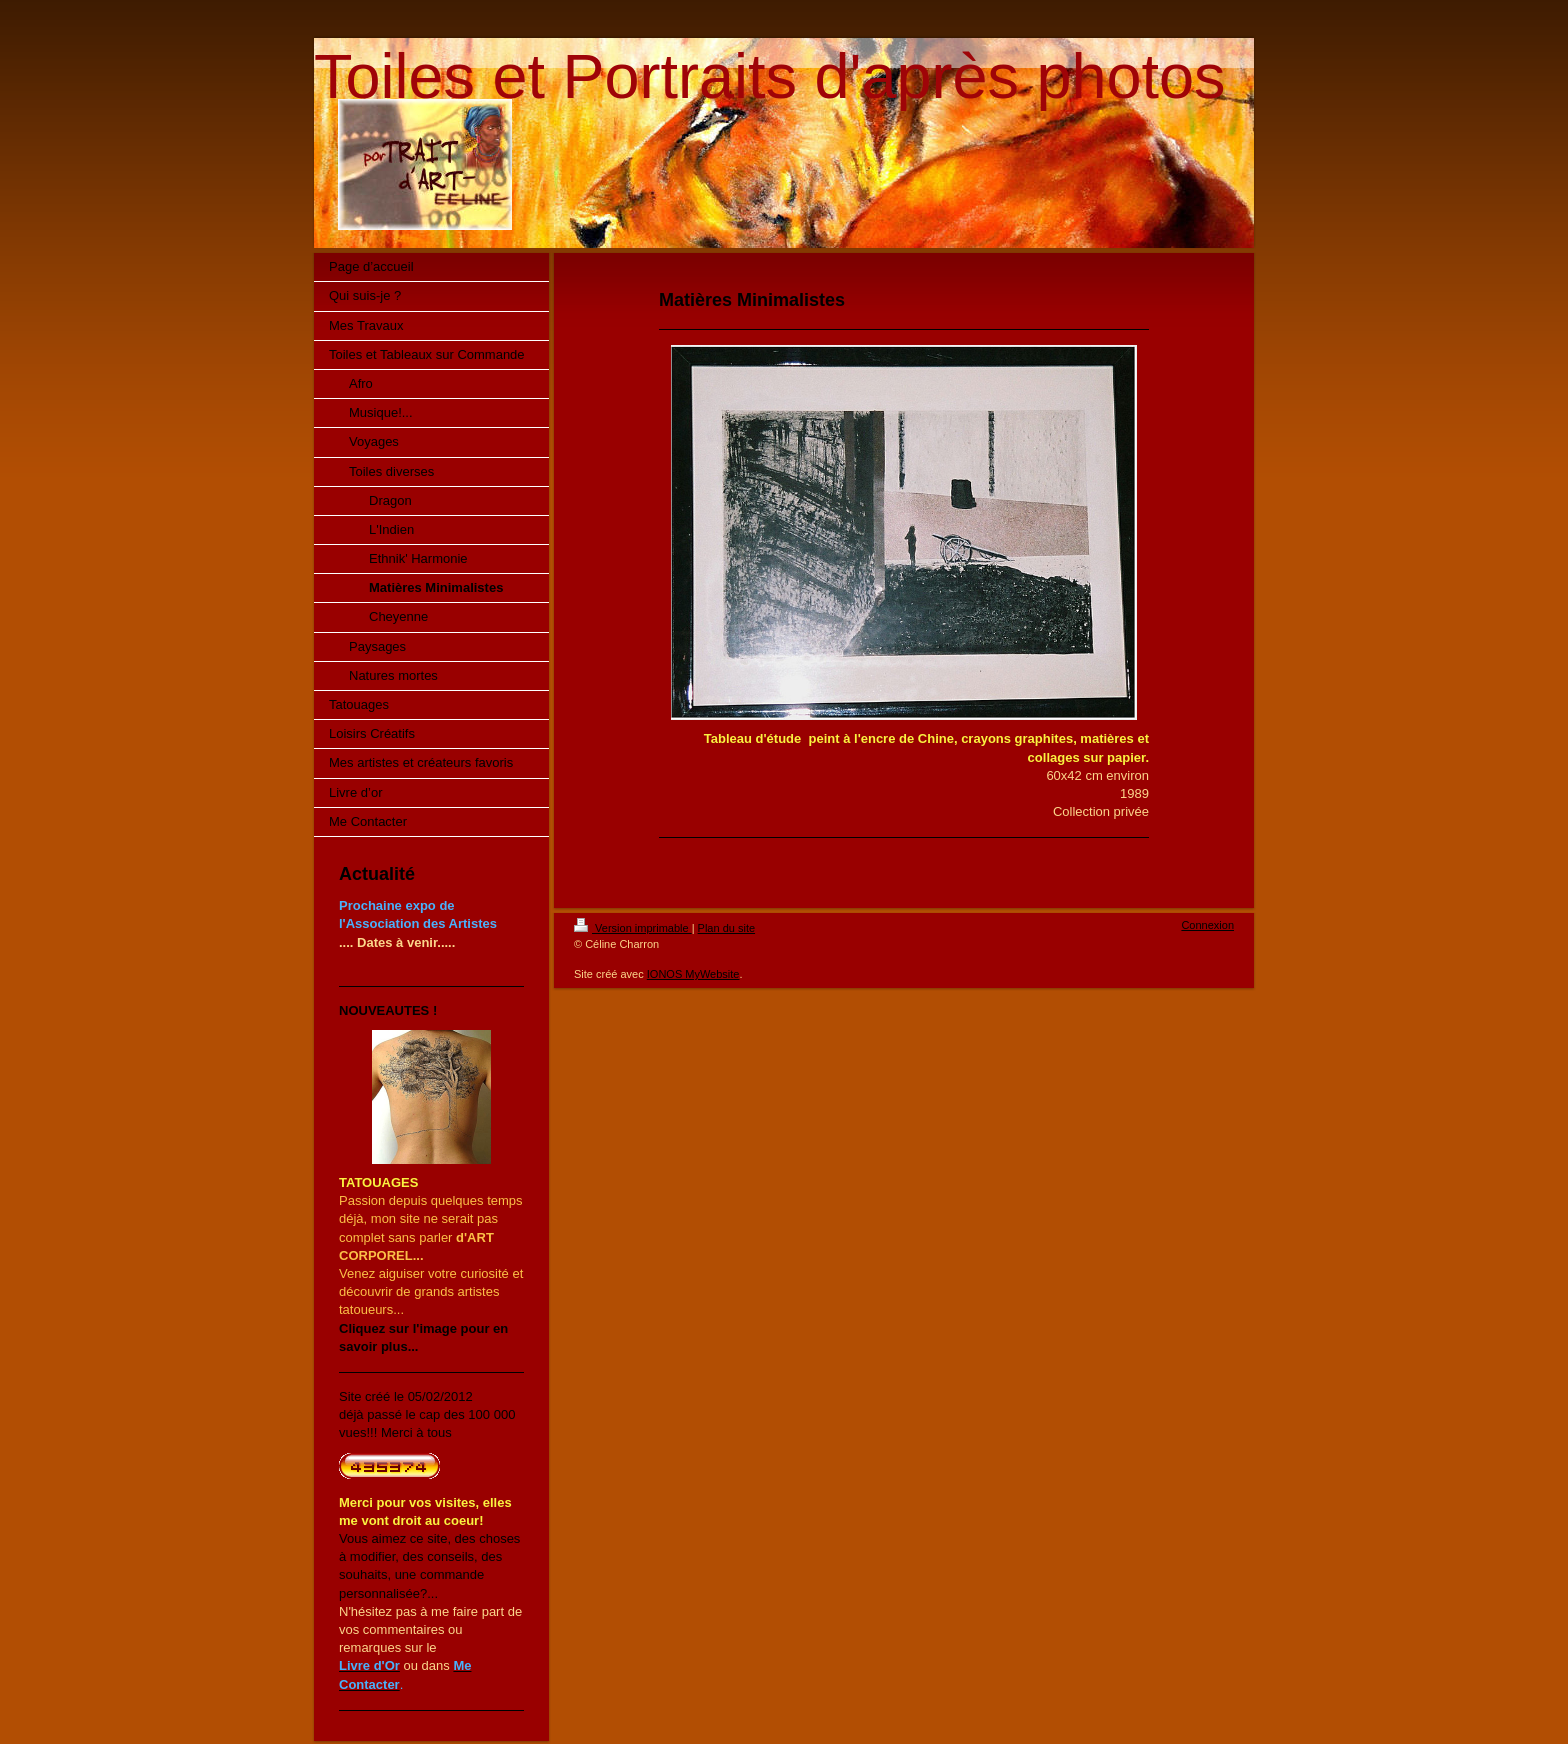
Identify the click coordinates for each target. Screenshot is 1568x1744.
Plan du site (726, 928)
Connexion (1207, 925)
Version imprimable (633, 928)
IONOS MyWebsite (693, 974)
